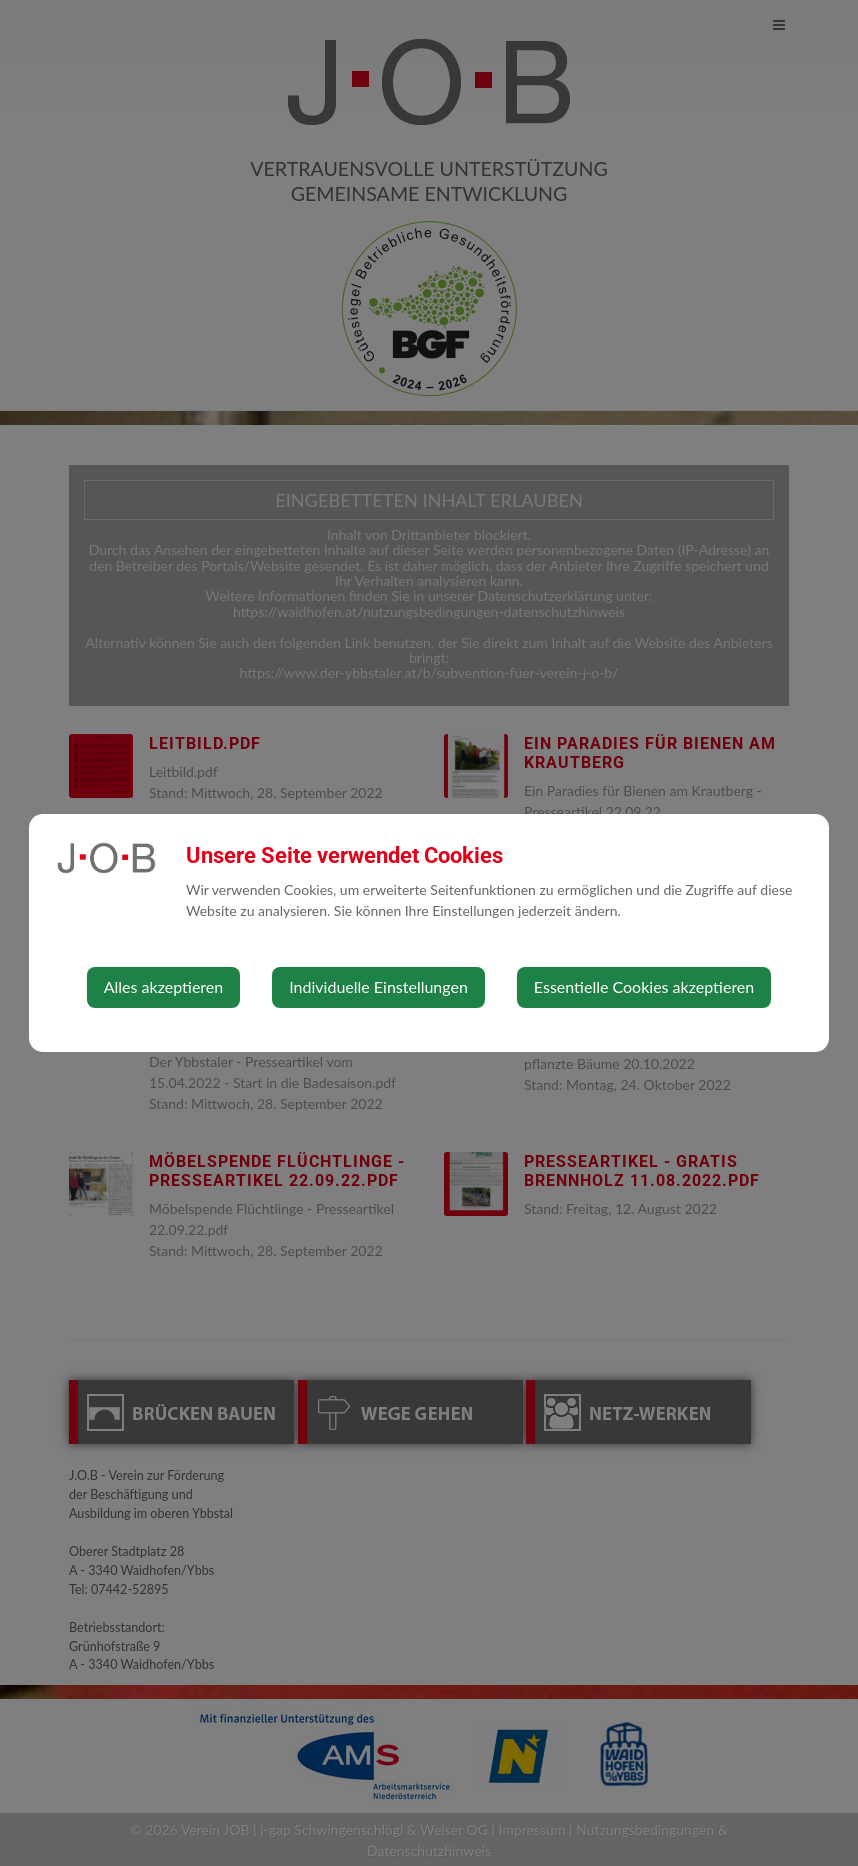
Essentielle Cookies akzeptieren (644, 986)
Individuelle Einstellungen (378, 986)
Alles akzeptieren (163, 986)
